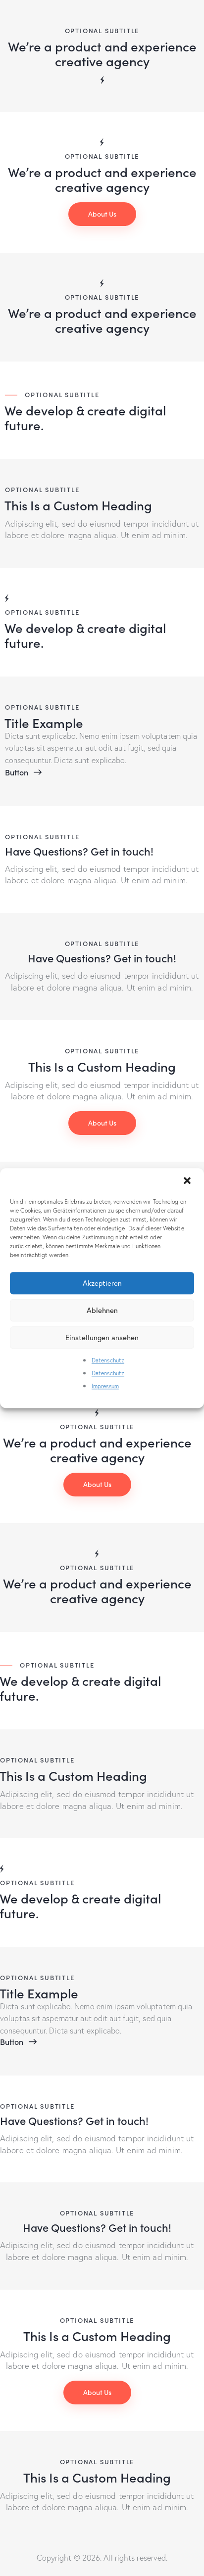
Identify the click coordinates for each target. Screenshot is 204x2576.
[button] (188, 1181)
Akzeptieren (102, 1283)
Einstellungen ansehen (102, 1337)
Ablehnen (102, 1310)
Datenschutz (108, 1360)
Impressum (105, 1386)
